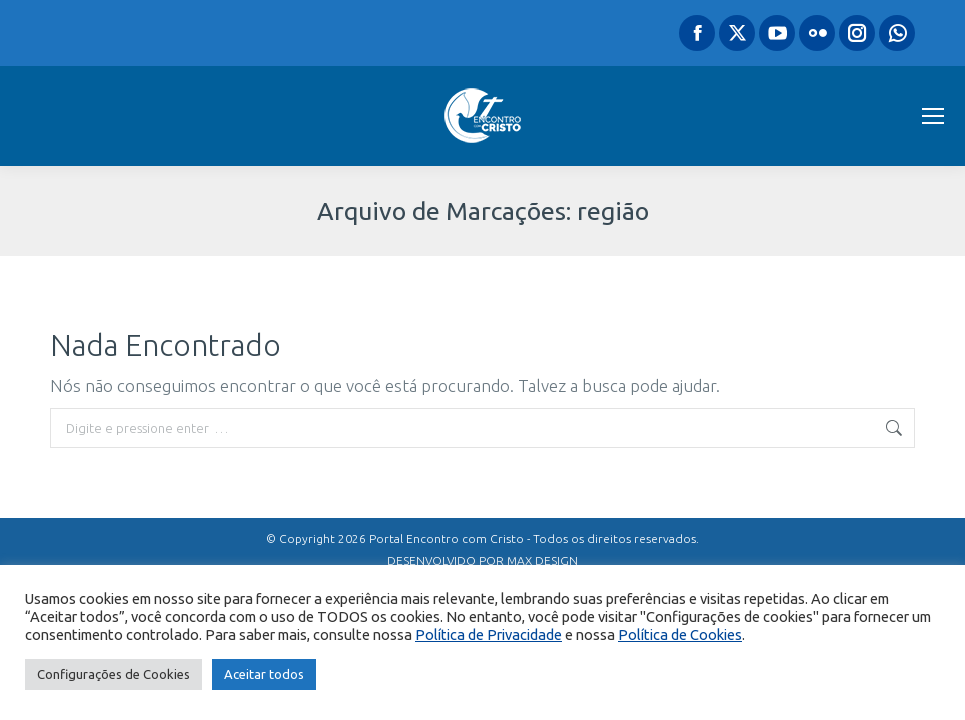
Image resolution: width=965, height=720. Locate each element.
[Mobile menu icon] (933, 116)
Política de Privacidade (488, 634)
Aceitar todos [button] (264, 674)
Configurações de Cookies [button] (113, 674)
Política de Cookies (680, 634)
